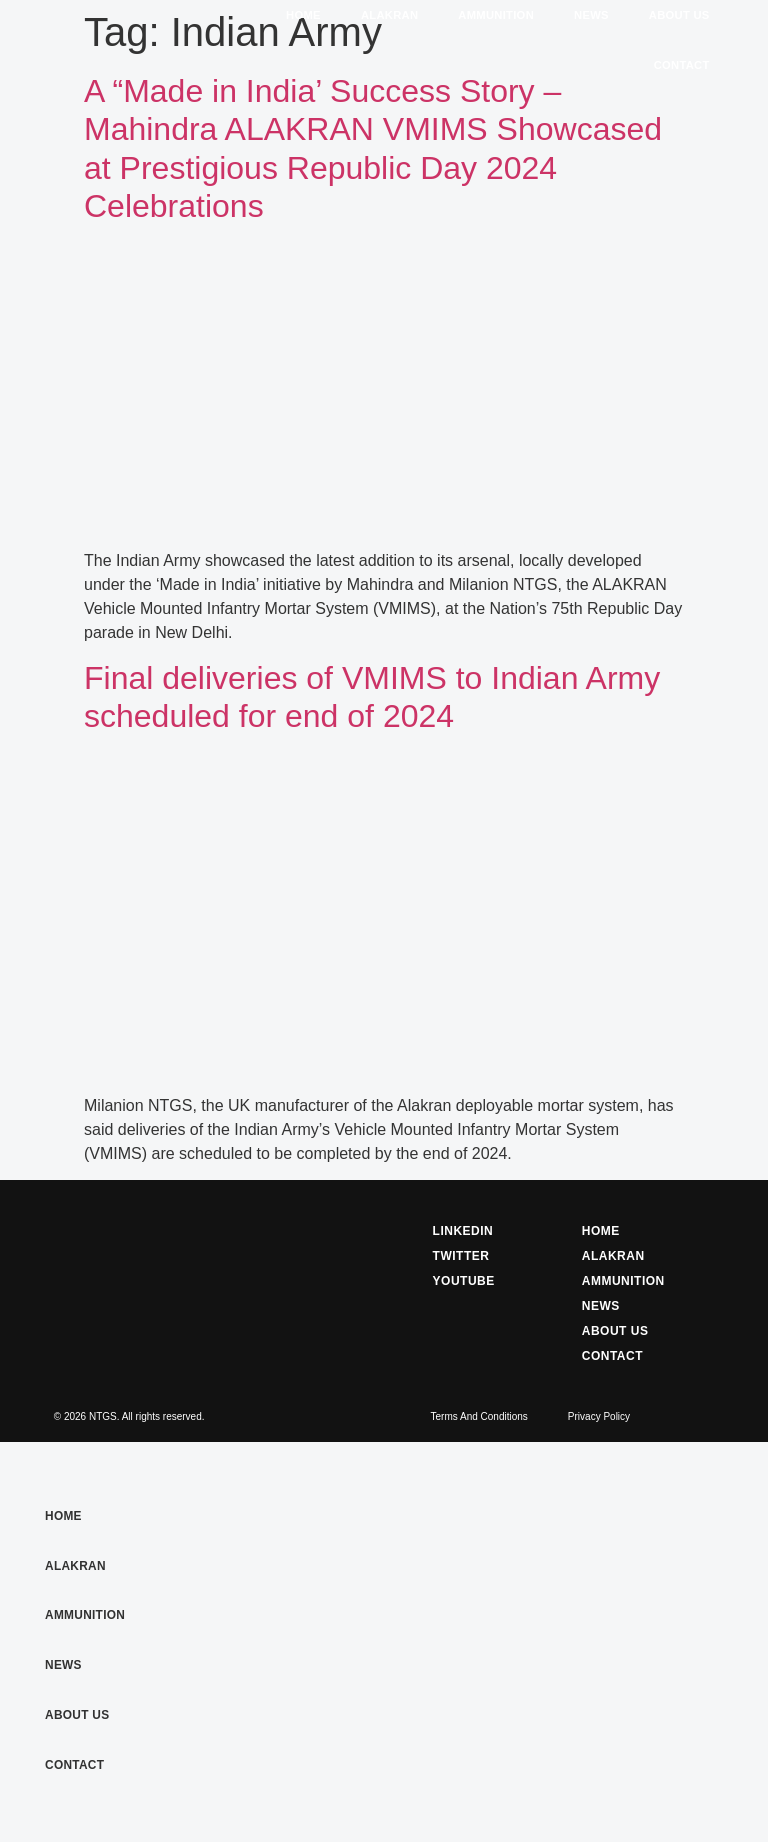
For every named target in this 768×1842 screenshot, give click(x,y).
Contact (682, 65)
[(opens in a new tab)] (384, 536)
